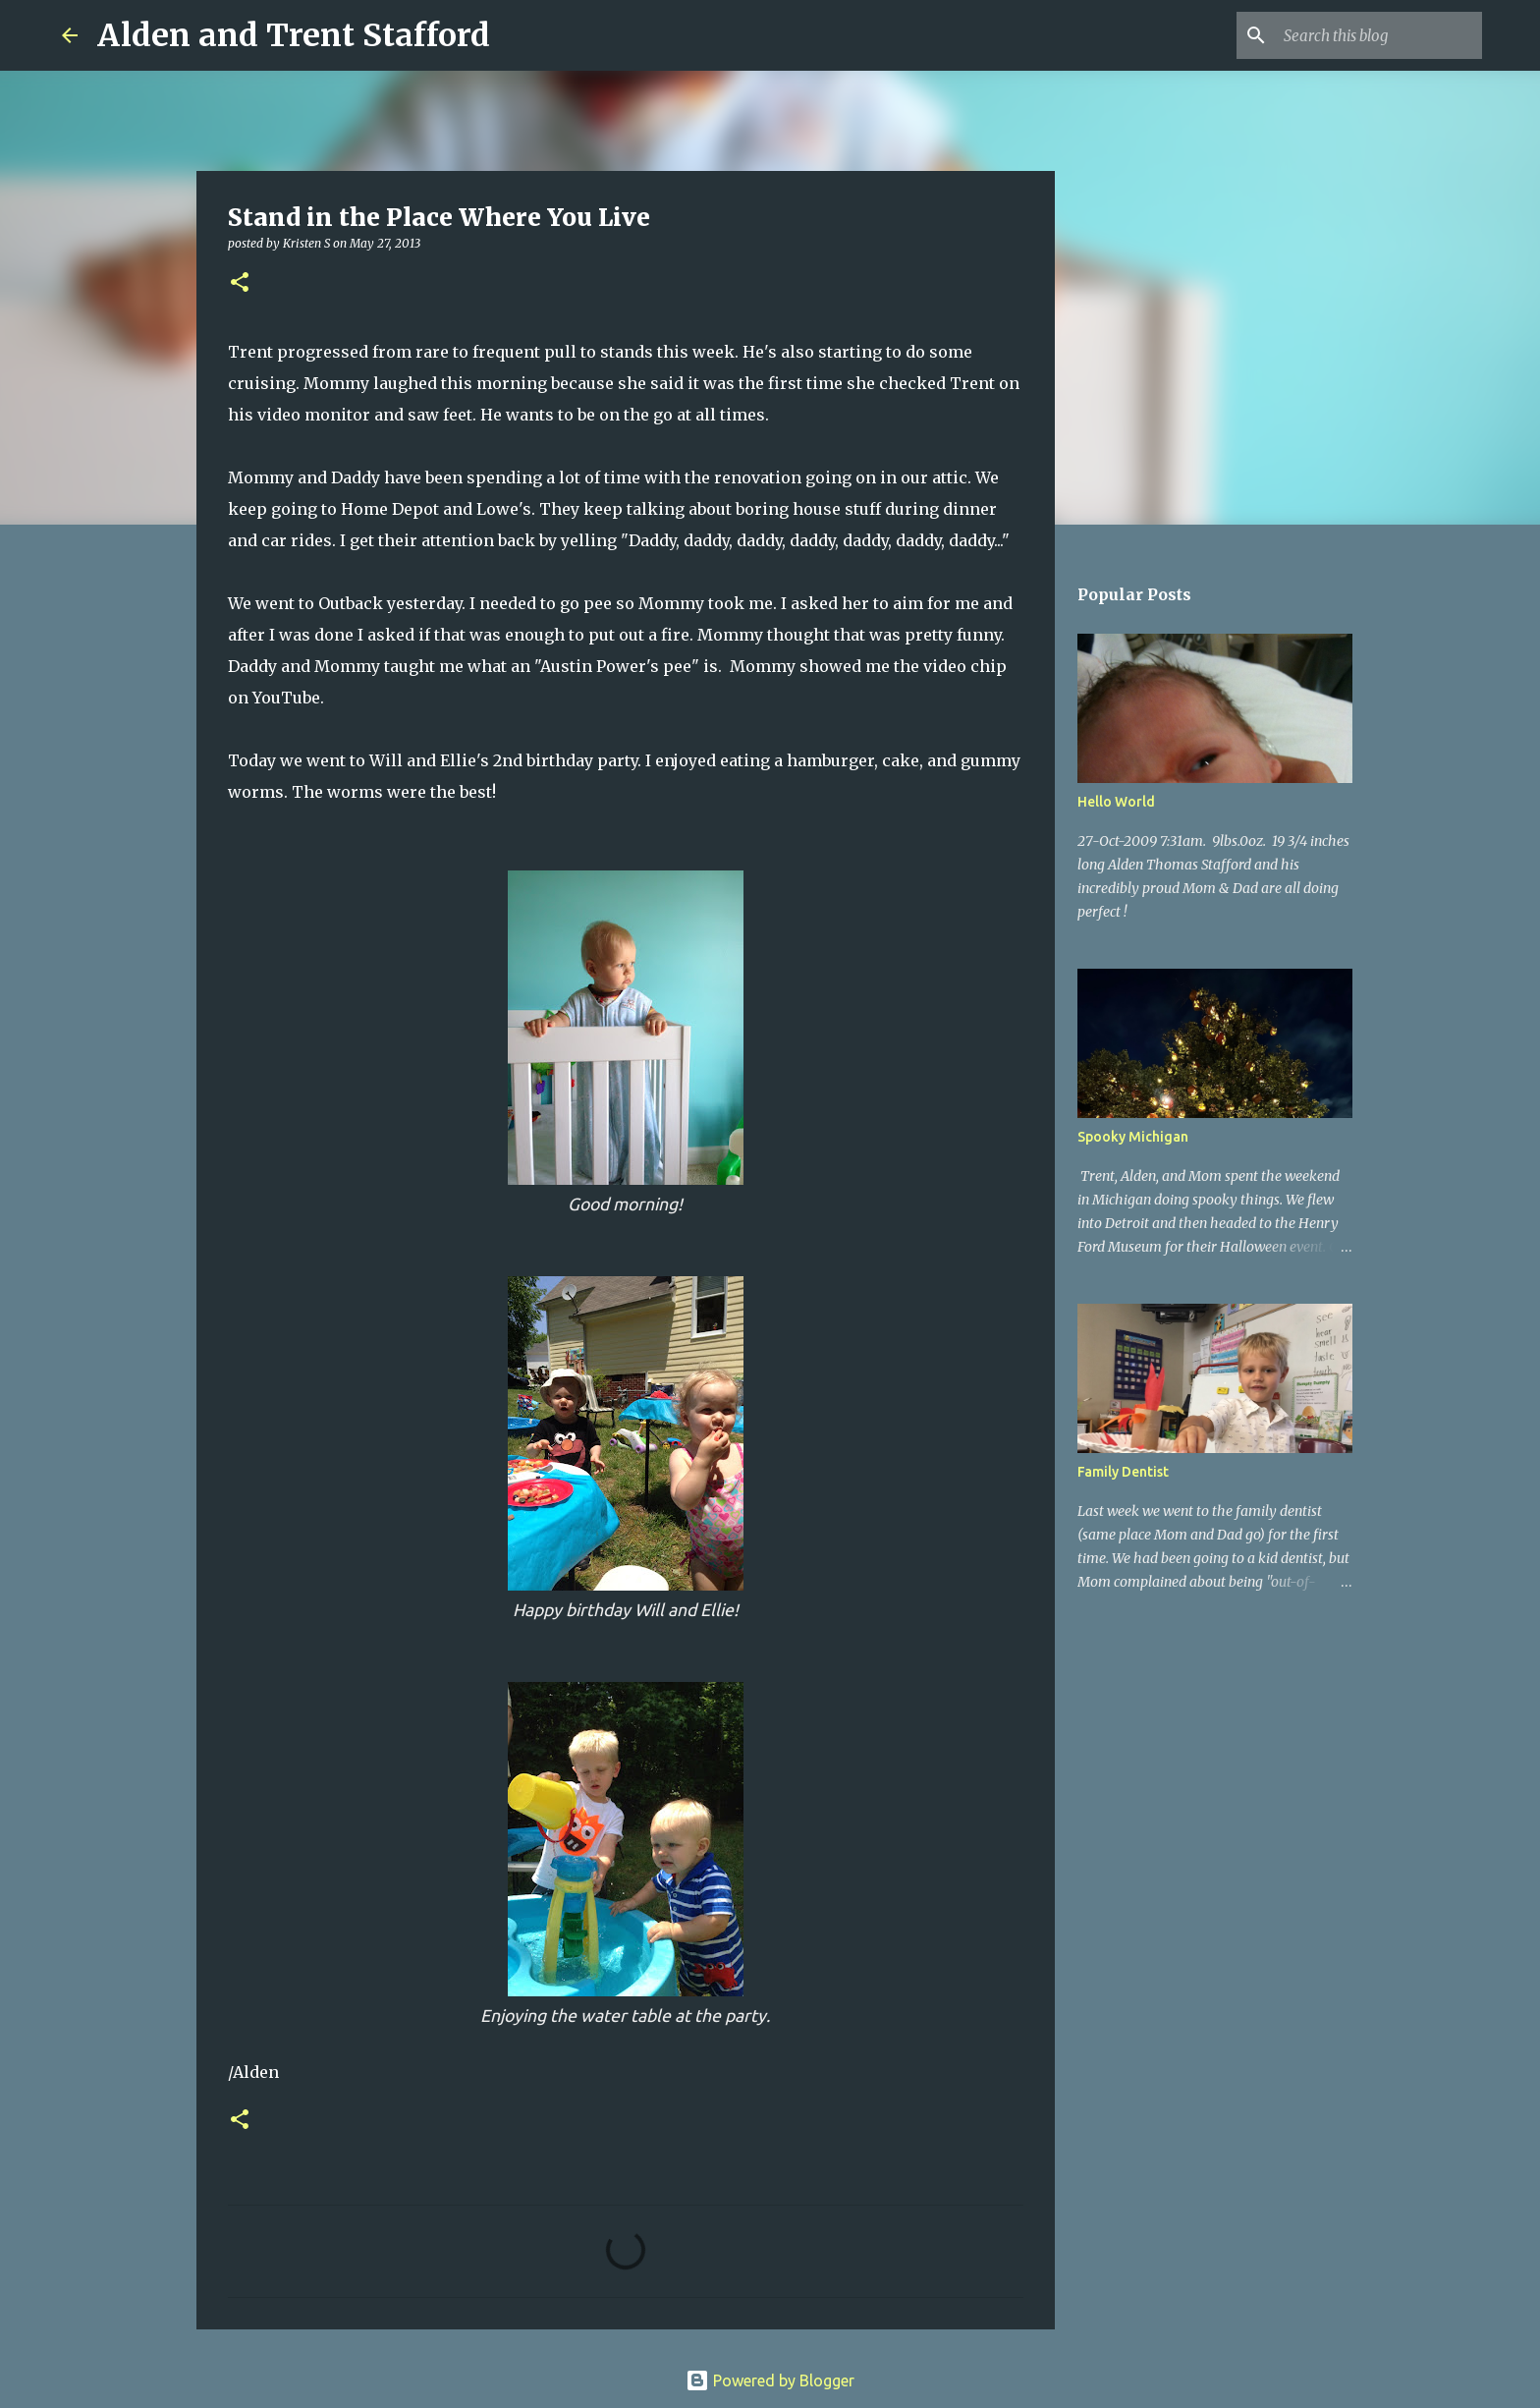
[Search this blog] (1379, 35)
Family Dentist (1123, 1472)
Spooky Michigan (1132, 1137)
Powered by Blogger (770, 2380)
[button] (239, 283)
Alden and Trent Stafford (293, 35)
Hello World (1116, 802)
